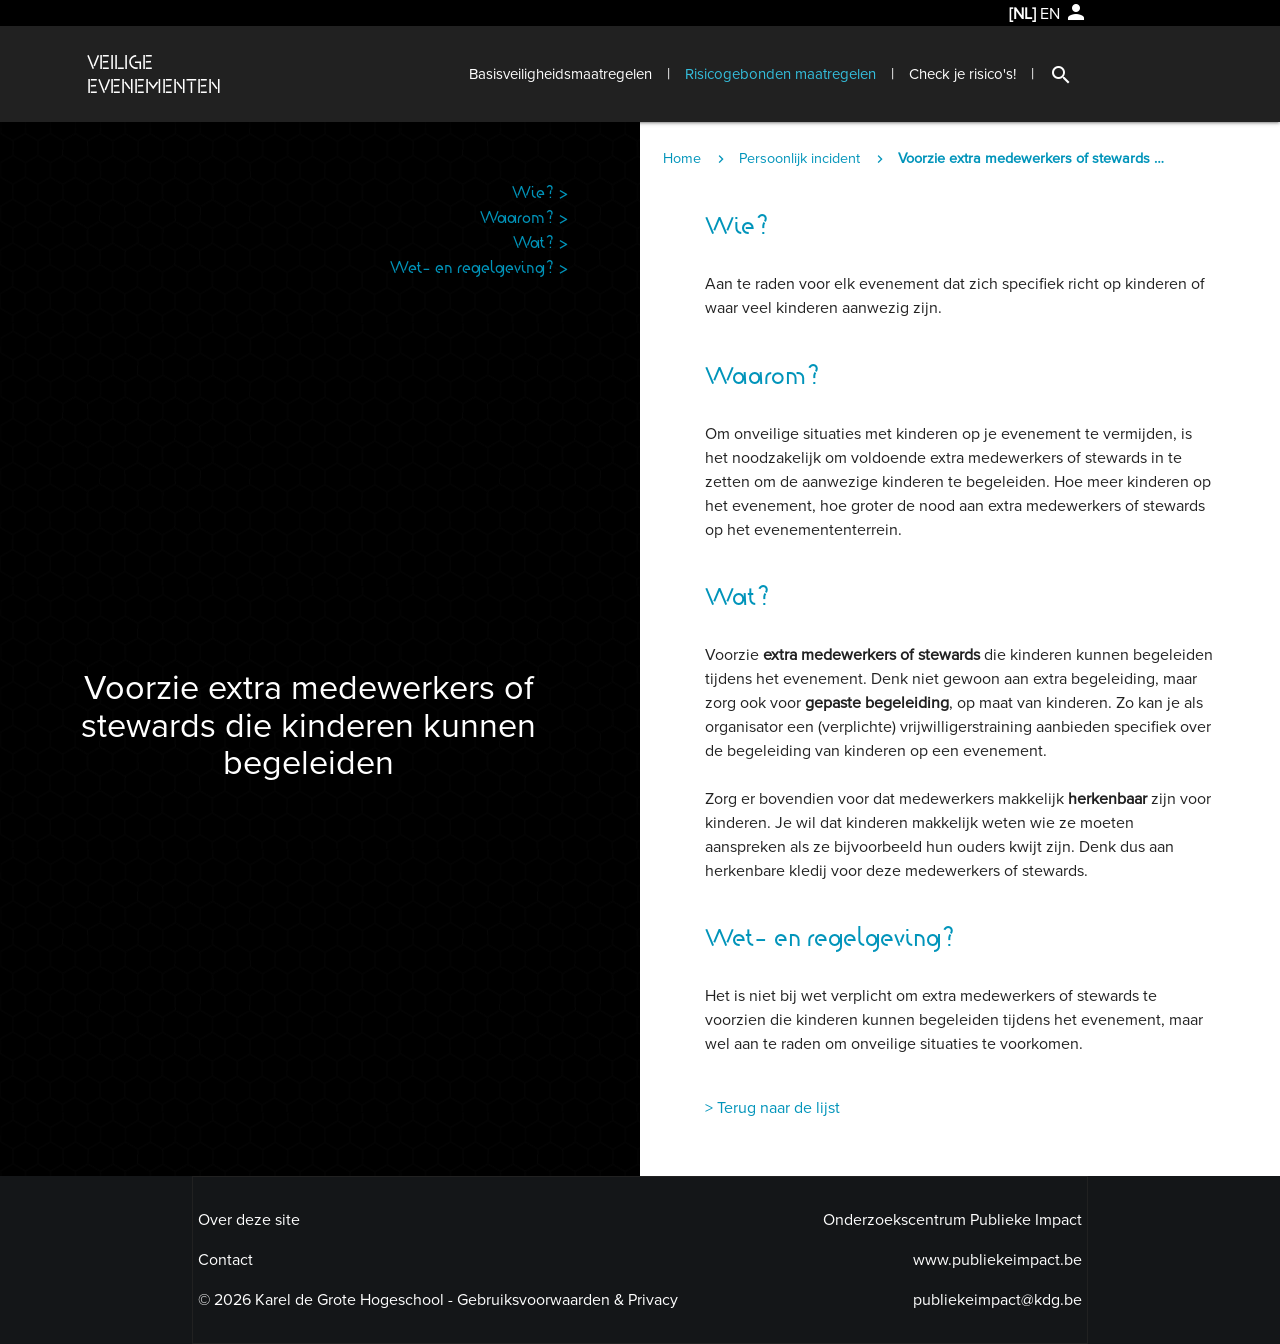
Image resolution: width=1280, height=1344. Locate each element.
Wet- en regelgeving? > (479, 266)
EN (1050, 14)
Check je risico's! (962, 74)
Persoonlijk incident (799, 158)
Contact (225, 1260)
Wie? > (540, 191)
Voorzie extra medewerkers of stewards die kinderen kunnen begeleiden (1031, 158)
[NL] (1022, 14)
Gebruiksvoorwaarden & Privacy (567, 1300)
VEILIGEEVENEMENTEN (154, 73)
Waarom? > (524, 216)
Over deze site (249, 1220)
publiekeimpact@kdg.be (997, 1300)
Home (682, 158)
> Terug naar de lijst (772, 1108)
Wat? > (541, 241)
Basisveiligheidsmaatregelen (560, 74)
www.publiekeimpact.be (997, 1260)
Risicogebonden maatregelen (780, 74)
